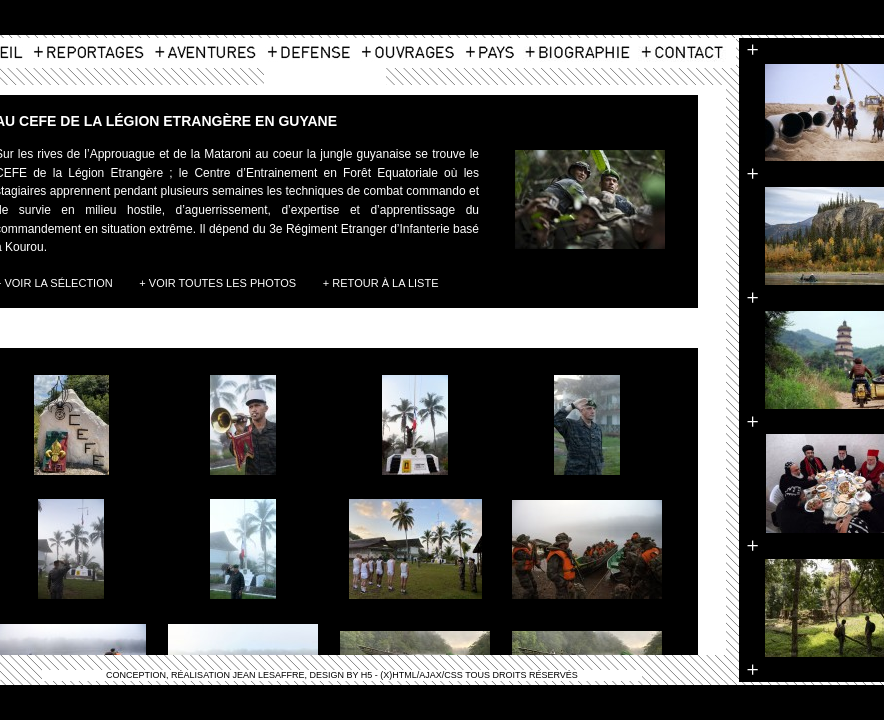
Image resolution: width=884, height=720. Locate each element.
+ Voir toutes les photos (217, 283)
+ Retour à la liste (381, 283)
